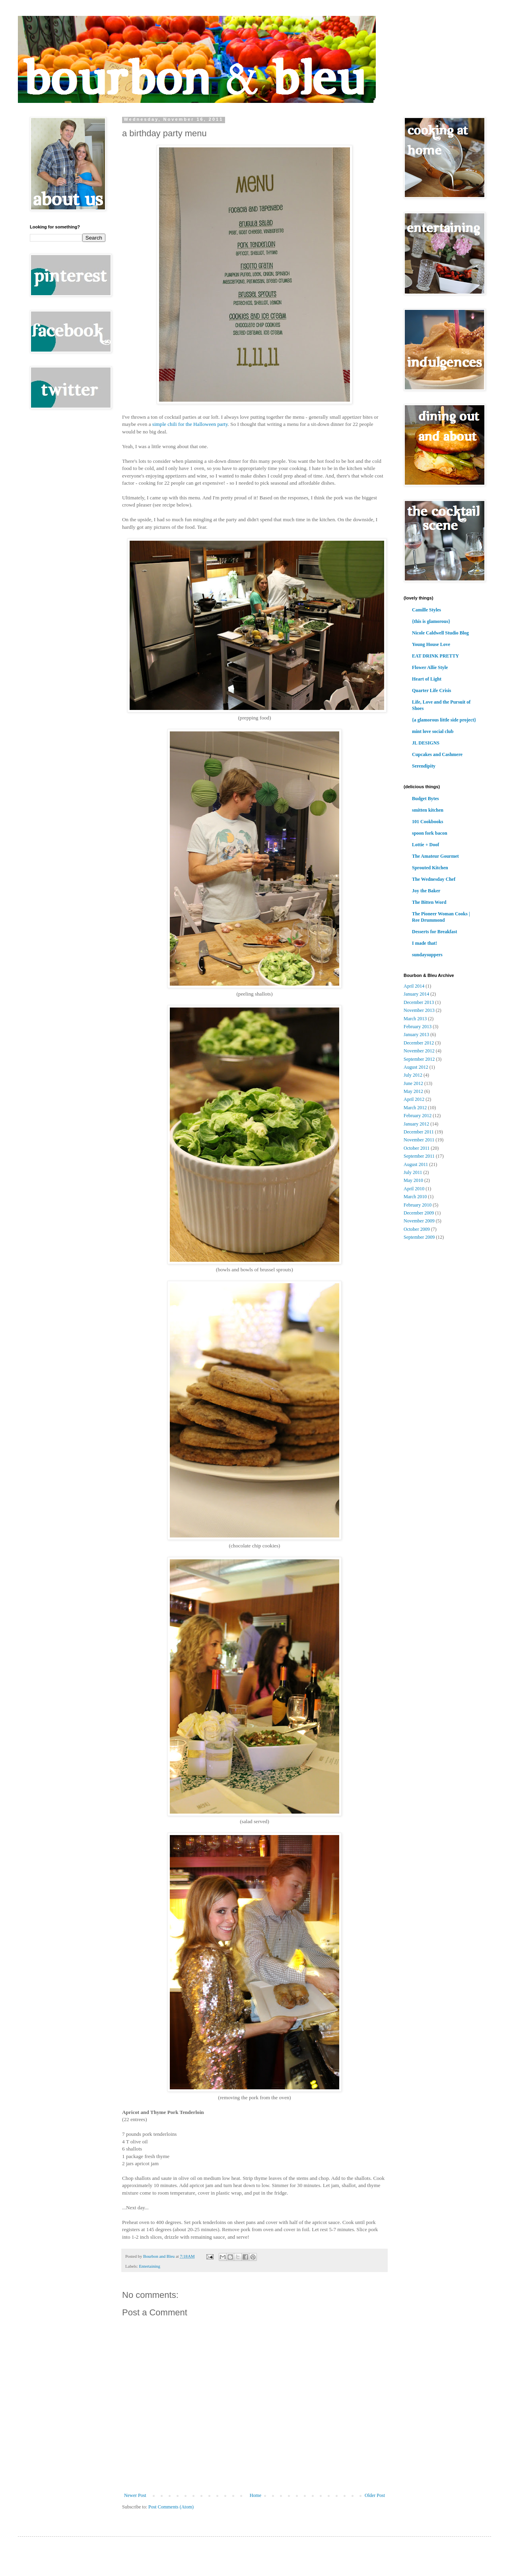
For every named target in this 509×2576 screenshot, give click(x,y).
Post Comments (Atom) (171, 2507)
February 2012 (417, 1115)
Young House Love (431, 644)
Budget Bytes (425, 798)
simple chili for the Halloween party (190, 424)
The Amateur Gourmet (435, 856)
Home (255, 2495)
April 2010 (414, 1188)
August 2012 (416, 1067)
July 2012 (413, 1075)
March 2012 (415, 1107)
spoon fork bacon (429, 833)
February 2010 (417, 1205)
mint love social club (432, 731)
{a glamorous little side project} (444, 720)
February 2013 (417, 1026)
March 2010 (415, 1196)
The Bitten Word (429, 902)
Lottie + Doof (425, 844)
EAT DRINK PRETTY (435, 656)
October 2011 (416, 1148)
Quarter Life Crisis (431, 690)
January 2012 (416, 1124)
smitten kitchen (427, 810)
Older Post (375, 2495)
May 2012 (413, 1091)
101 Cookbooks (427, 821)
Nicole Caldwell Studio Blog (440, 633)
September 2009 (419, 1237)
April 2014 (414, 986)
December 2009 (419, 1213)
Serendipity (423, 766)
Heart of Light (426, 679)
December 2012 (419, 1043)
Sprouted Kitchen (430, 867)
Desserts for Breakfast (434, 931)
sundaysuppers (427, 954)
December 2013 (419, 1002)
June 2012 (413, 1083)
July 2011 (413, 1172)
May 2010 (413, 1180)
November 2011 (419, 1140)
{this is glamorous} (431, 621)
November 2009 (419, 1221)
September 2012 (419, 1059)
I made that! (424, 943)
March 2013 (415, 1018)
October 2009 (417, 1229)
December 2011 (419, 1132)
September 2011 (419, 1156)
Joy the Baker (426, 890)
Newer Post (135, 2495)
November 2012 (419, 1051)
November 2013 (419, 1010)
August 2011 (416, 1164)
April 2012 (414, 1099)
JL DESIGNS (425, 743)
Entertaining (149, 2266)
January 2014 (416, 994)
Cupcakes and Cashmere (437, 754)
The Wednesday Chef (433, 879)
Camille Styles (426, 610)
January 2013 (416, 1034)
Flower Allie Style (430, 667)
